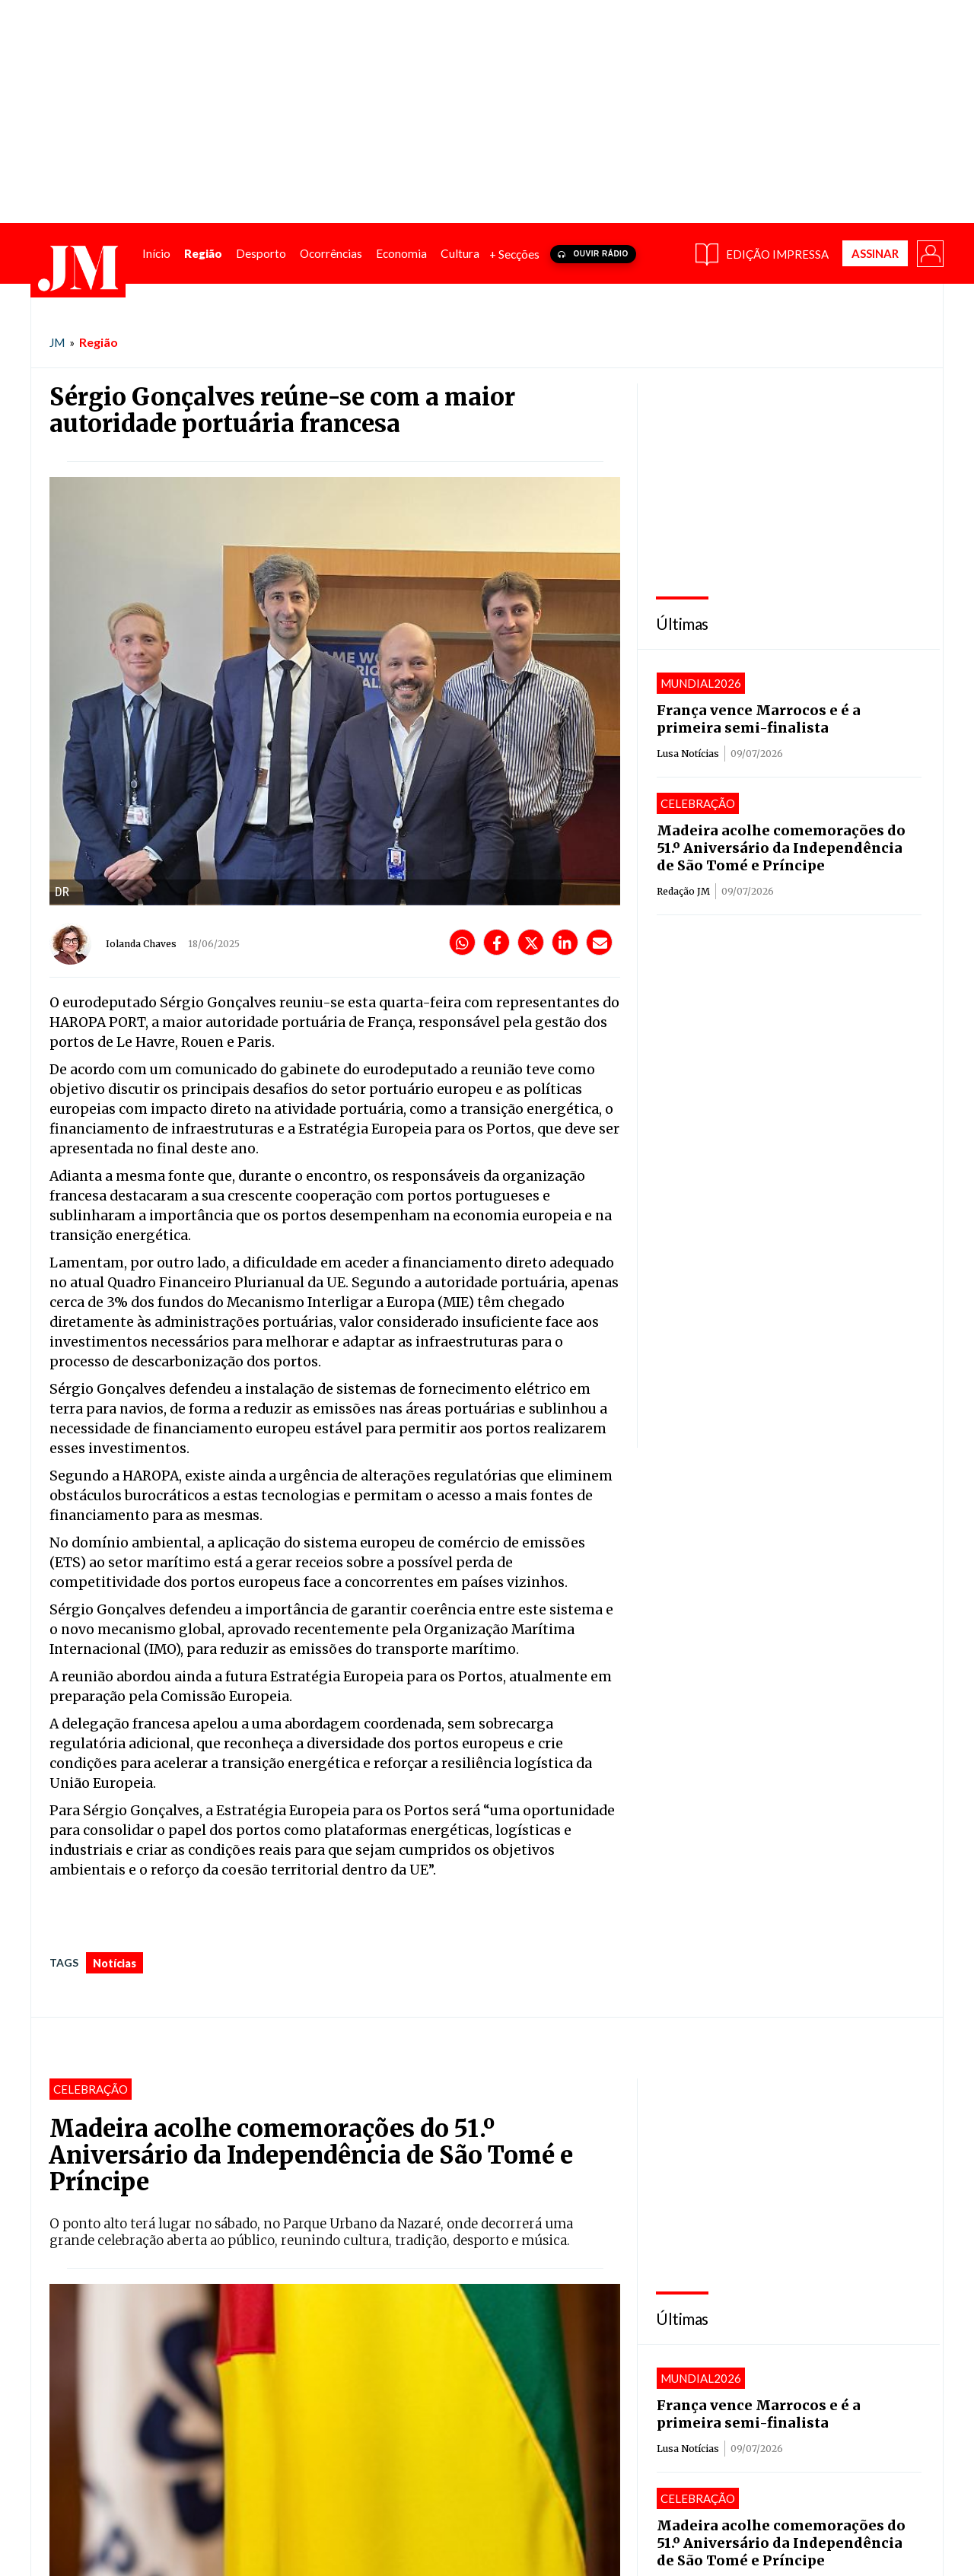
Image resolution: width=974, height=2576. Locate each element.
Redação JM (683, 890)
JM (57, 341)
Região (98, 341)
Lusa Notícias (688, 752)
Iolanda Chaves (141, 943)
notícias (114, 1962)
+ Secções (514, 253)
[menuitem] (156, 253)
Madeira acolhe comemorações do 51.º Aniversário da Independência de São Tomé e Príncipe (781, 847)
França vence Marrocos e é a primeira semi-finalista (759, 718)
